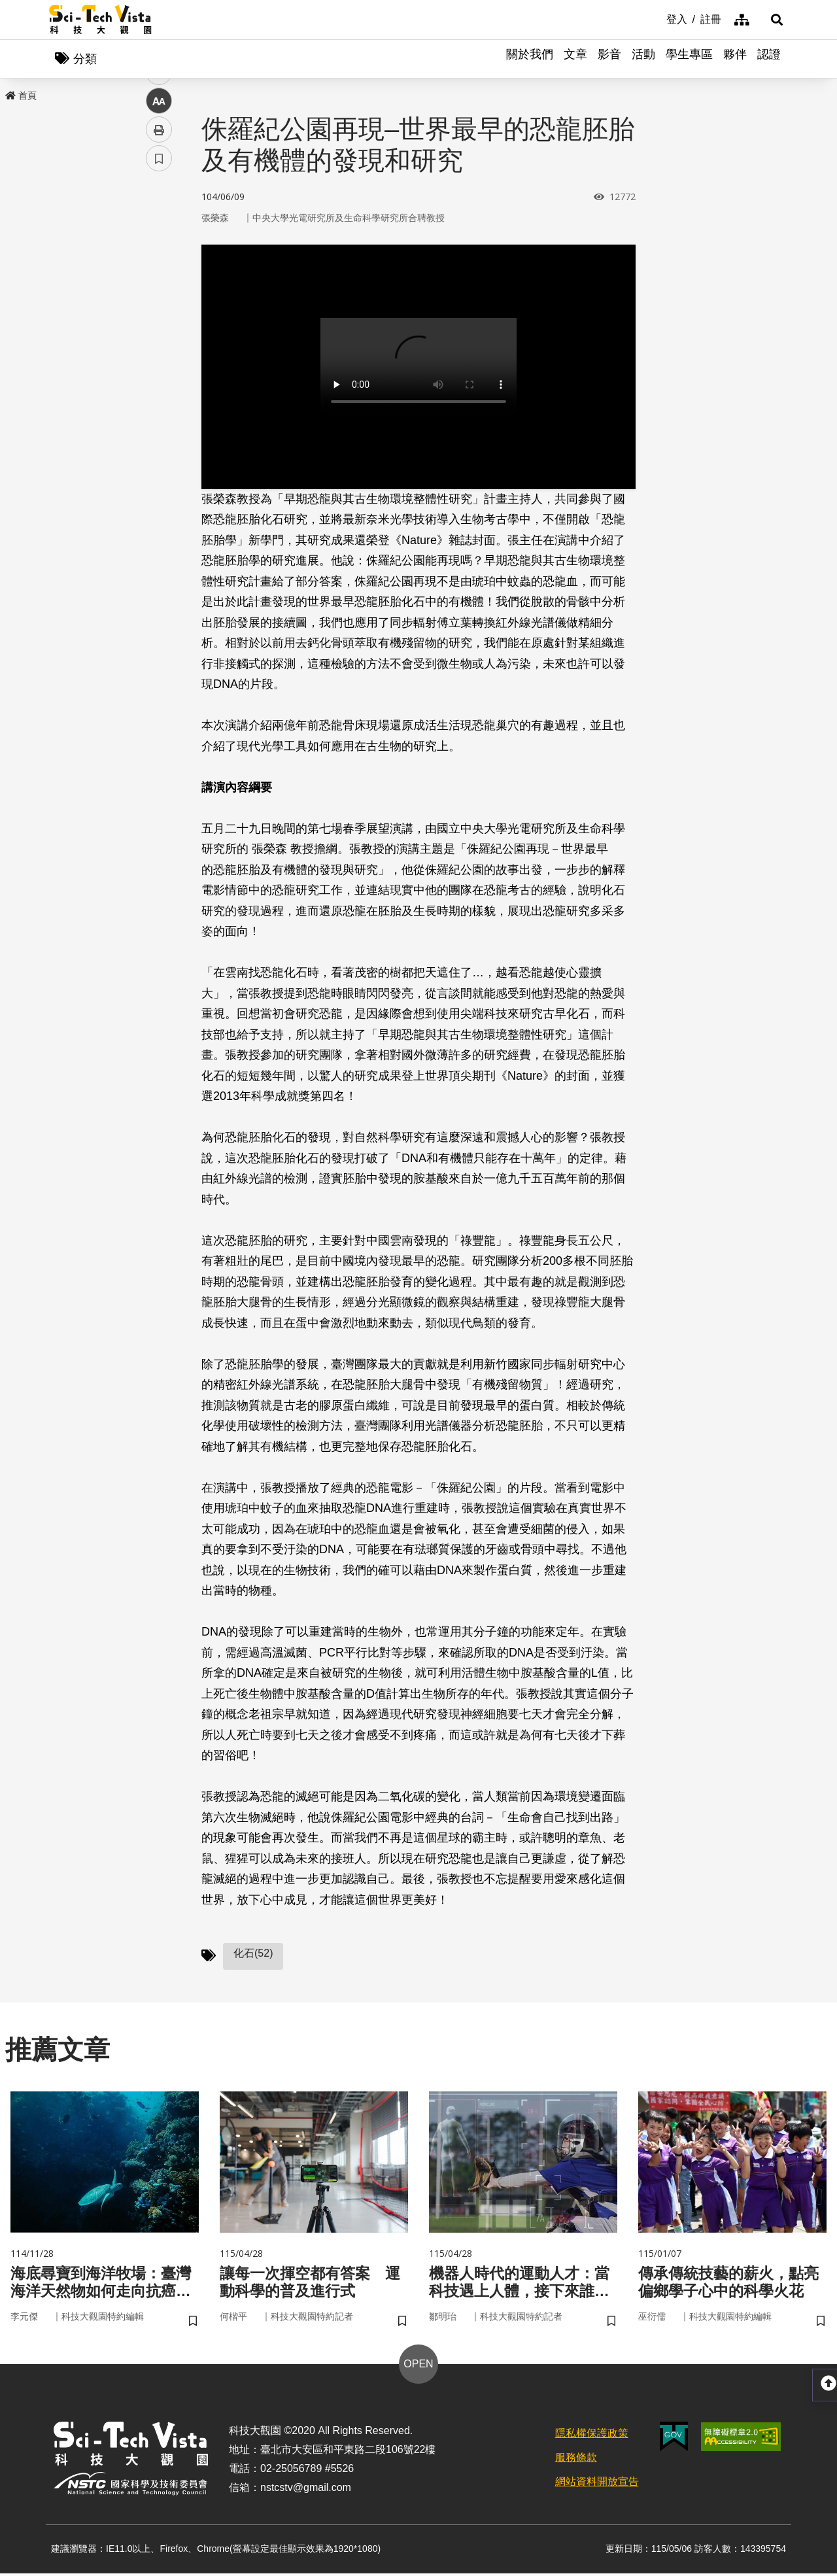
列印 (159, 365)
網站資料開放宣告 (597, 2484)
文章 (575, 58)
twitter (159, 278)
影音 (609, 58)
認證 (769, 58)
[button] (771, 19)
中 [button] (159, 336)
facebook (159, 250)
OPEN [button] (418, 2367)
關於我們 (529, 58)
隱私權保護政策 (591, 2436)
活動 (643, 58)
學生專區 (689, 58)
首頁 (21, 96)
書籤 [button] (159, 394)
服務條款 (576, 2460)
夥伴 (735, 58)
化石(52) (253, 1954)
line (154, 307)
